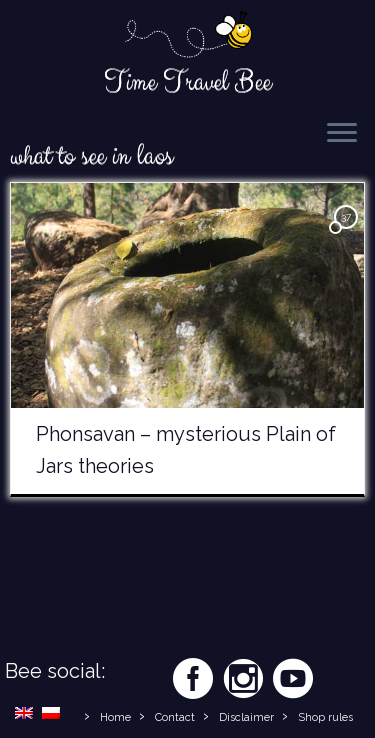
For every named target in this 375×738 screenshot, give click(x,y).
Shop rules (325, 717)
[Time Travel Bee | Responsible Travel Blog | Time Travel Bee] (187, 36)
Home (115, 717)
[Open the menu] (342, 134)
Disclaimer (246, 717)
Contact (175, 717)
